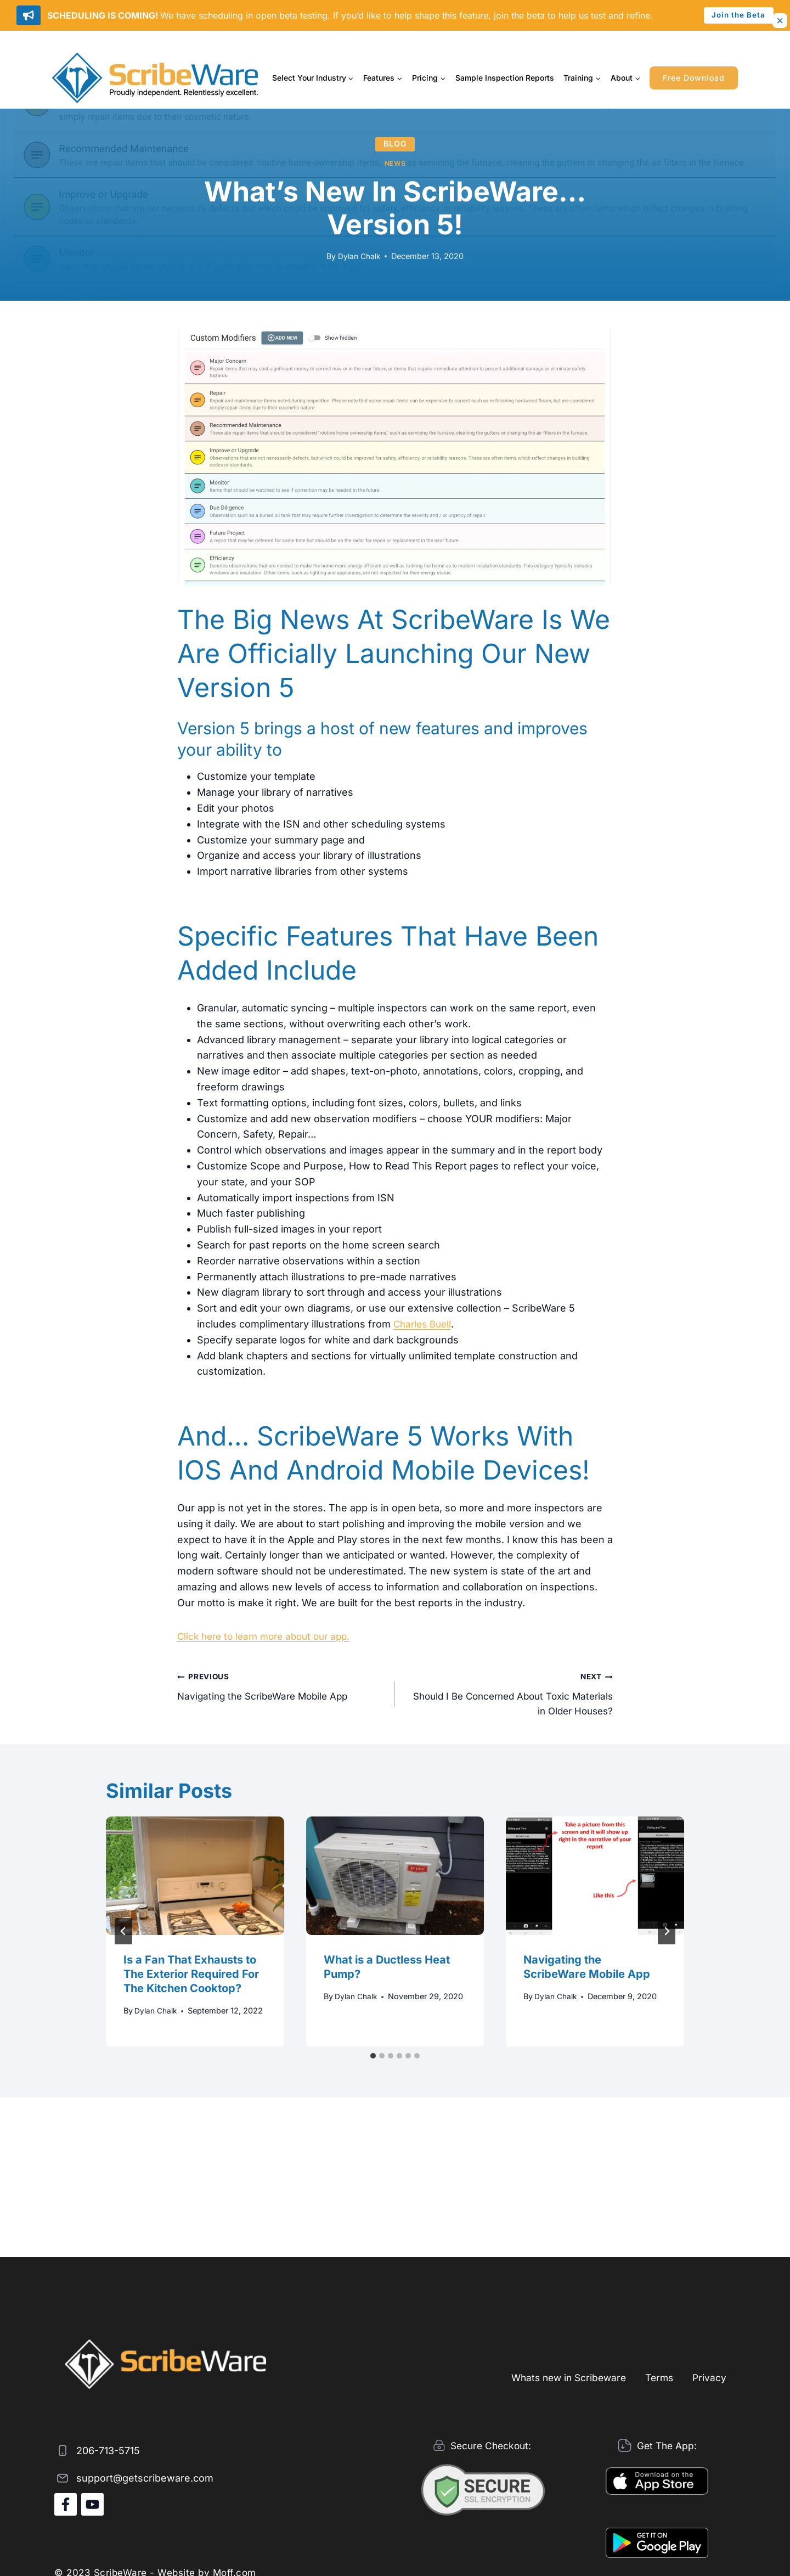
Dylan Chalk (359, 256)
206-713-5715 (108, 2450)
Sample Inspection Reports (504, 77)
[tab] (373, 2058)
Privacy (708, 2377)
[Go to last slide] (123, 1934)
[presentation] (195, 1878)
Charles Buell (424, 1324)
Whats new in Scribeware (561, 2377)
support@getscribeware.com (144, 2478)
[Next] (666, 1934)
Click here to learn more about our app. (269, 1636)
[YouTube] (92, 2504)
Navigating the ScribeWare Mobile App (281, 1686)
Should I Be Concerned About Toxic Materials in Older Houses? (509, 1694)
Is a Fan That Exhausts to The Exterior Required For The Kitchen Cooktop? (191, 1977)
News (395, 163)
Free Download (694, 77)
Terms (656, 2377)
